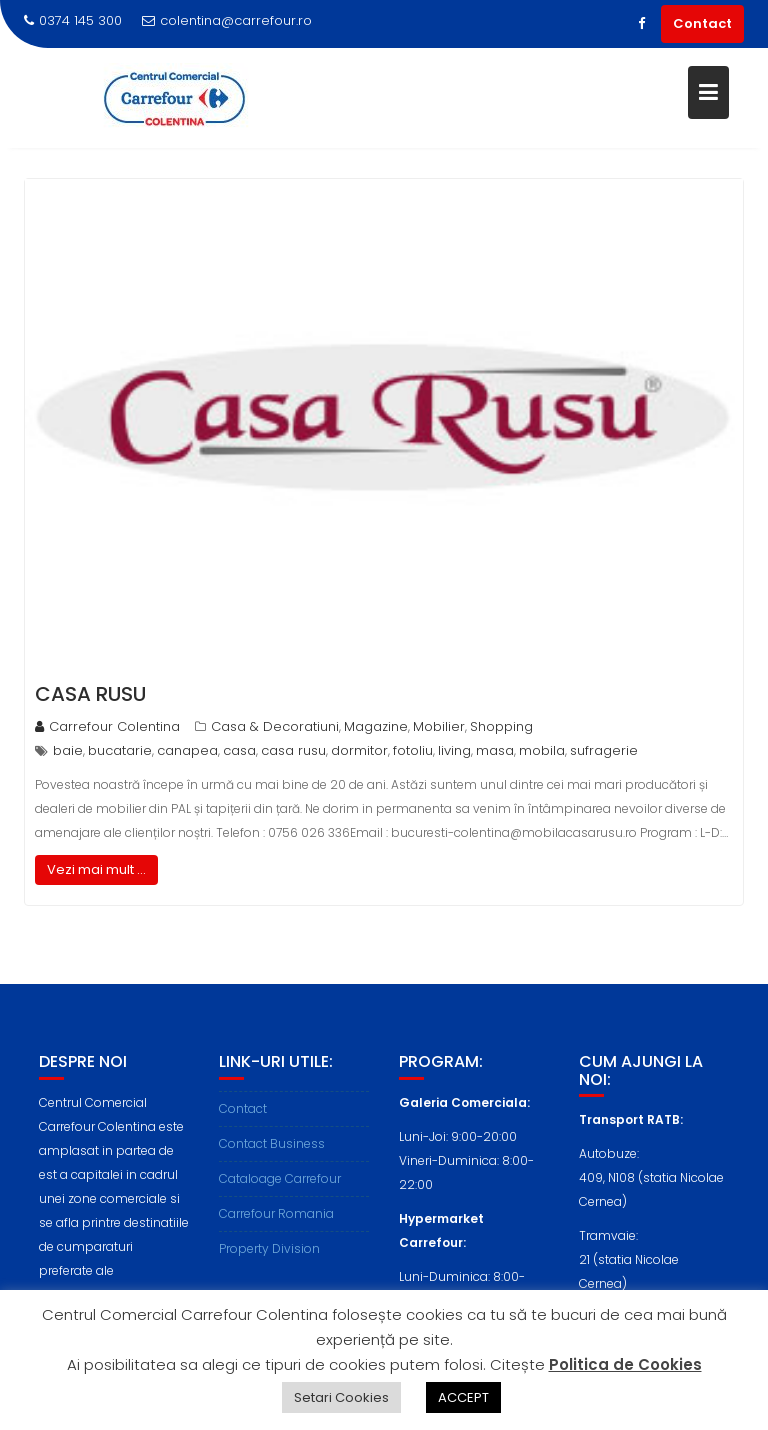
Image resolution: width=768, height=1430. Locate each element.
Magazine (376, 726)
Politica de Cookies (625, 1364)
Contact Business (272, 1149)
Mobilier (439, 726)
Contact (702, 23)
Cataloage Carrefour (280, 1184)
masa (495, 750)
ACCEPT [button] (463, 1397)
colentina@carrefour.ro (227, 20)
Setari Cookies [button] (341, 1397)
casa (239, 750)
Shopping (501, 726)
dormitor (359, 750)
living (454, 750)
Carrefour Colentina (107, 726)
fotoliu (413, 750)
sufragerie (604, 750)
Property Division (269, 1254)
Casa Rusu (90, 694)
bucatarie (120, 750)
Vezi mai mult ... (96, 869)
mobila (542, 750)
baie (68, 750)
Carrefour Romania (276, 1219)
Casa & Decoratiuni (275, 726)
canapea (187, 750)
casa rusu (293, 750)
